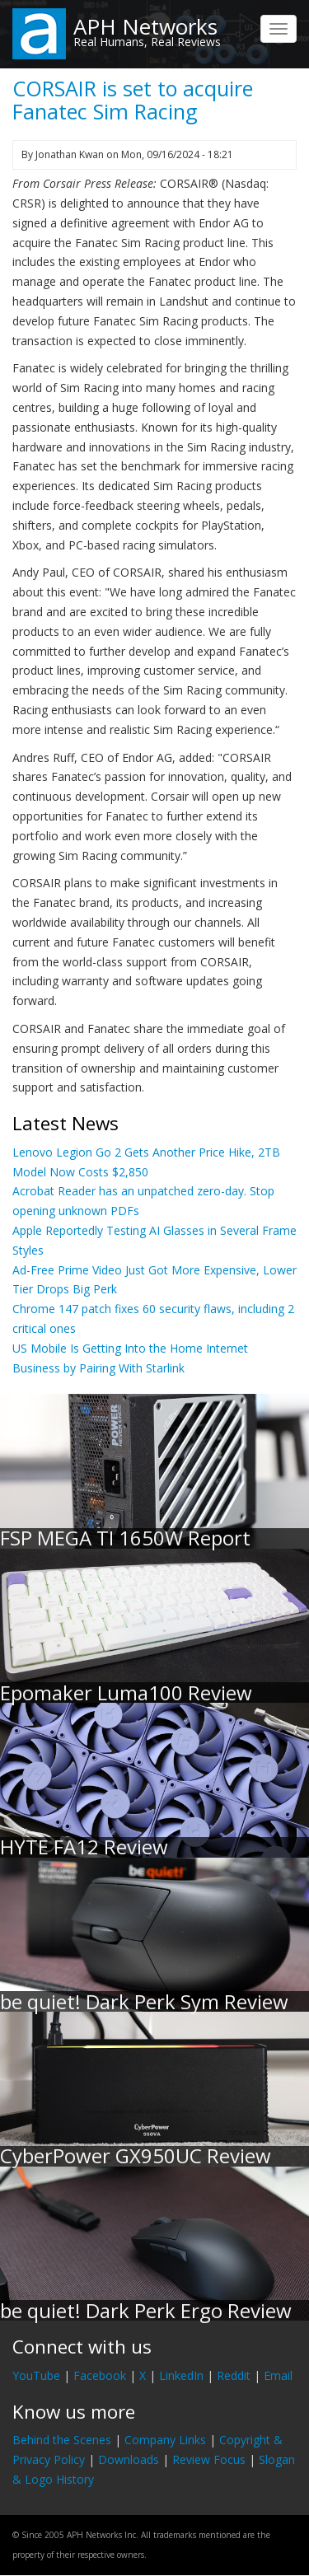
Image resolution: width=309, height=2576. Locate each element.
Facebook (99, 2375)
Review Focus (209, 2459)
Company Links (165, 2439)
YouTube (36, 2375)
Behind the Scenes (61, 2439)
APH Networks (145, 26)
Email (278, 2375)
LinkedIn (181, 2375)
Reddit (233, 2375)
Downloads (128, 2459)
